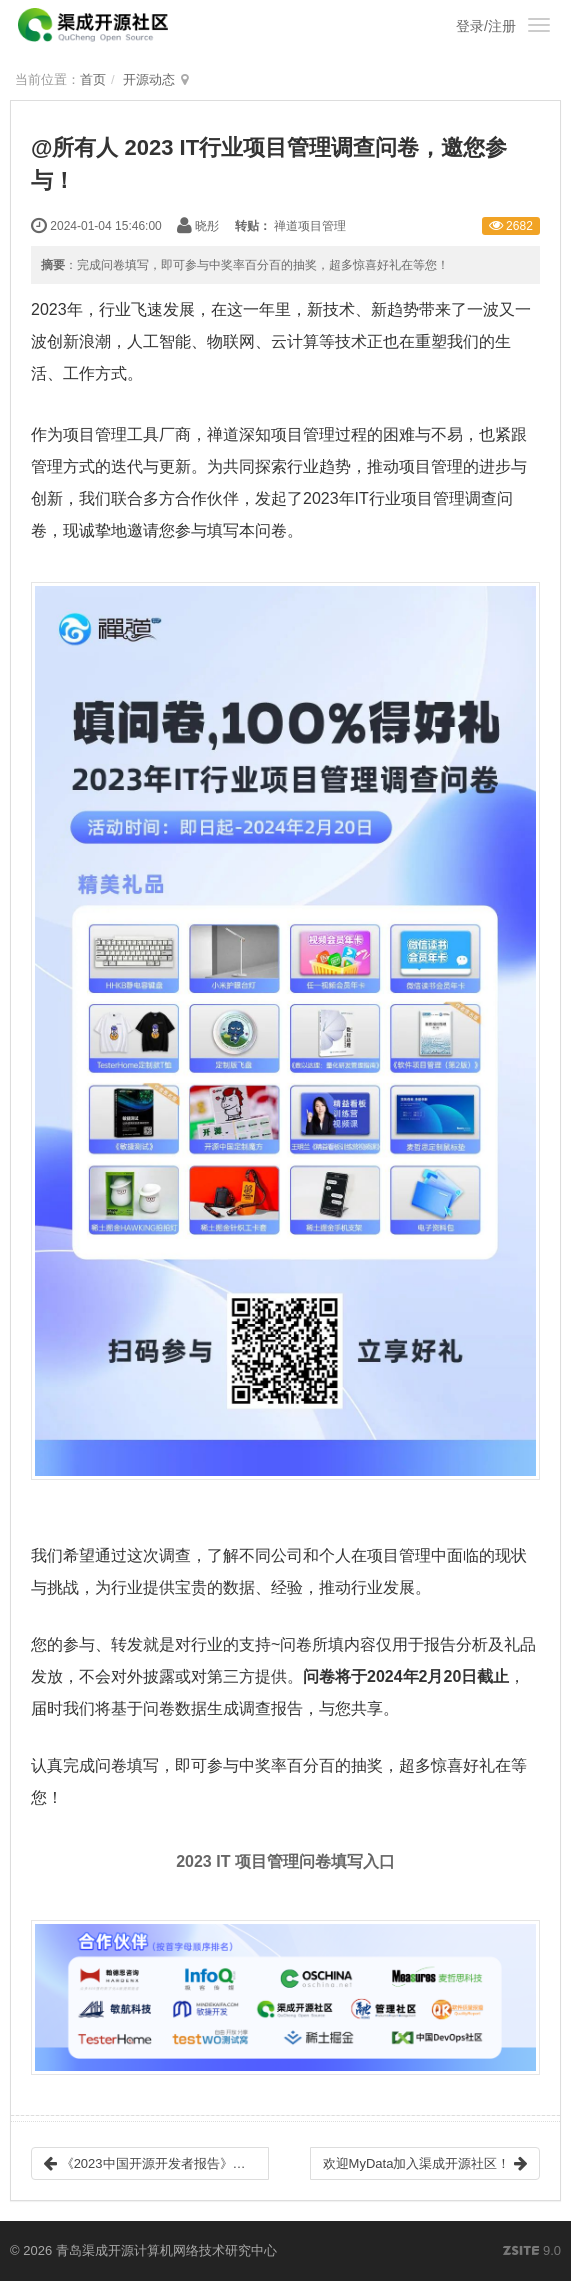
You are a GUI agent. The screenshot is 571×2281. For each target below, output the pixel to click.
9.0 (532, 2252)
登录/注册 (486, 26)
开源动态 (149, 79)
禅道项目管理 (310, 226)
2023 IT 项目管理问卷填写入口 (285, 1861)
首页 (93, 79)
